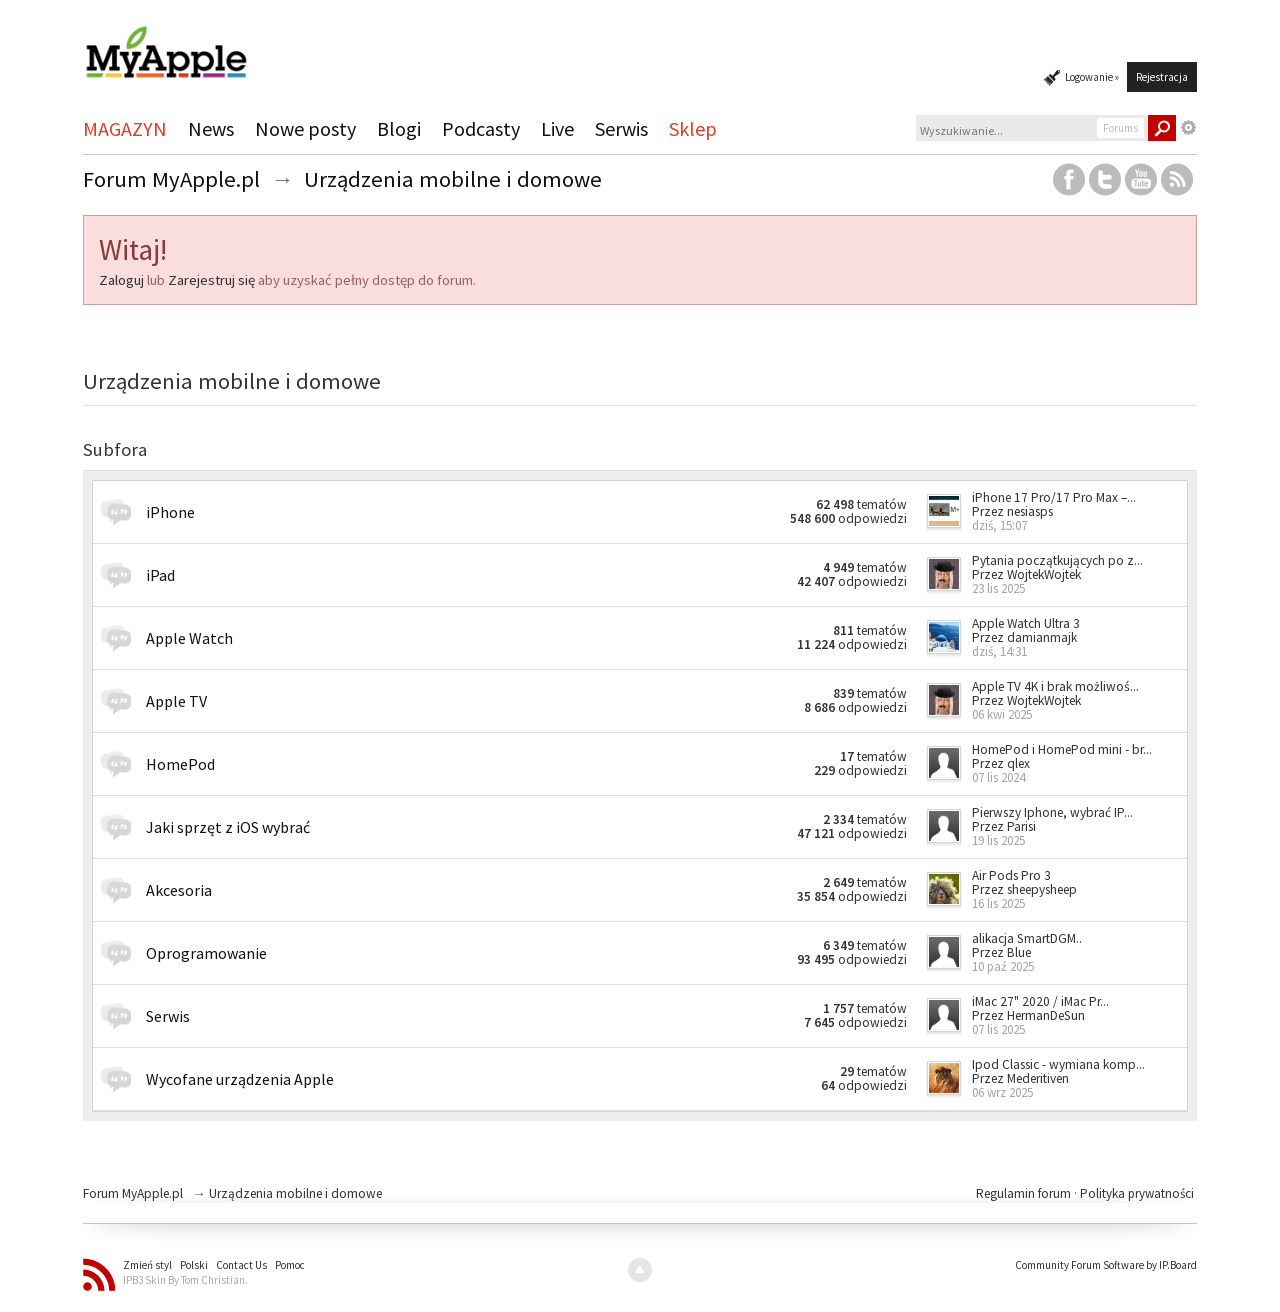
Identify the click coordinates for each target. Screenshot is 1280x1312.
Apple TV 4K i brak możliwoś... (1055, 686)
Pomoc (290, 1265)
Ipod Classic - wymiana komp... (1058, 1064)
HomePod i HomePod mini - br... (1062, 749)
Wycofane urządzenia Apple (240, 1079)
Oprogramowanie (206, 953)
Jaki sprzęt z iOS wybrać (228, 827)
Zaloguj (121, 280)
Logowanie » (1092, 77)
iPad (160, 575)
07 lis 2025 (998, 1029)
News (211, 128)
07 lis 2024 (998, 777)
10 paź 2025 (1003, 966)
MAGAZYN (125, 128)
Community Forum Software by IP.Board (1106, 1265)
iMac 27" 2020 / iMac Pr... (1040, 1001)
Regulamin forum (1025, 1193)
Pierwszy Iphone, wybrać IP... (1052, 812)
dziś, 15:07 (999, 525)
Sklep (693, 128)
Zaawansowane (1189, 128)
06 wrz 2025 (1002, 1092)
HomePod (180, 764)
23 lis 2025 (998, 588)
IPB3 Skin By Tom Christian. (185, 1280)
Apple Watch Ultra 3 (1026, 623)
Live (557, 128)
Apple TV (176, 701)
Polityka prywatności (1137, 1193)
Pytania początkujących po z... (1057, 560)
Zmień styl (147, 1265)
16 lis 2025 (998, 903)
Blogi (399, 128)
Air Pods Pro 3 (1011, 875)
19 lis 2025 (998, 840)
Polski (194, 1265)
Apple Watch (189, 638)
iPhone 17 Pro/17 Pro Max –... (1054, 497)
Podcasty (481, 128)
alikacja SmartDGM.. (1027, 938)
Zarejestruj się (211, 280)
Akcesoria (179, 890)
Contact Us (241, 1265)
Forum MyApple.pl (133, 1193)
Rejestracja (1162, 77)
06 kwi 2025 (1002, 714)
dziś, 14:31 (999, 651)
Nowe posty (305, 128)
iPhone (170, 512)
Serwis (621, 128)
